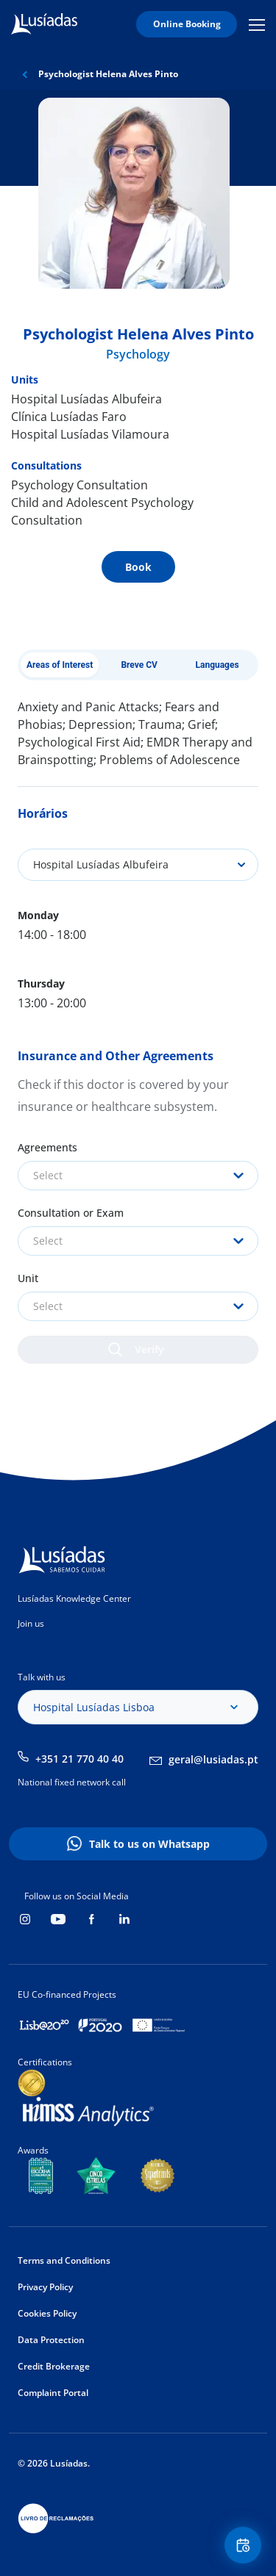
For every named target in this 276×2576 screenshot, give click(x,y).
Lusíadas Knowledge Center (74, 1598)
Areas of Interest (59, 665)
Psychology (138, 354)
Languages (216, 665)
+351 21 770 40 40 (79, 1759)
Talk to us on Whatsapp (149, 1844)
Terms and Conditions (64, 2260)
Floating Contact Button (245, 2545)
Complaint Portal (53, 2392)
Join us (31, 1623)
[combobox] (138, 1175)
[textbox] (138, 1175)
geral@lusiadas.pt (213, 1759)
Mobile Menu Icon (257, 24)
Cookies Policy (47, 2313)
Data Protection (51, 2340)
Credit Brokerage (54, 2366)
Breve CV (139, 665)
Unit (28, 1278)
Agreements (47, 1147)
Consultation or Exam (71, 1213)
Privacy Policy (45, 2287)
